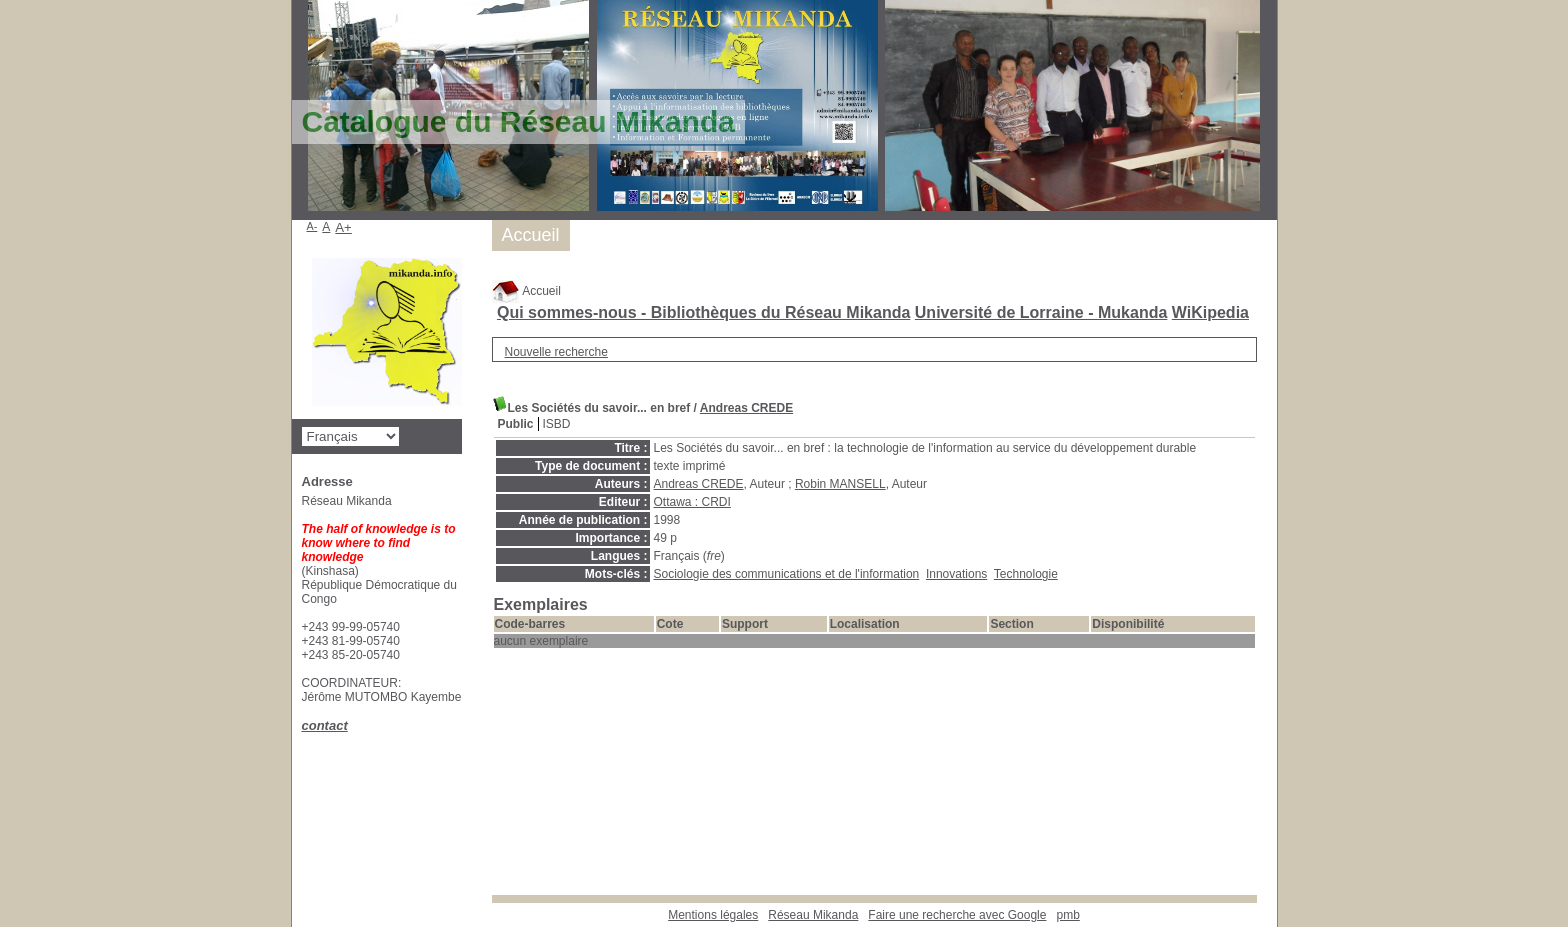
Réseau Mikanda (813, 915)
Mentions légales (713, 915)
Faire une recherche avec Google (957, 915)
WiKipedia (1210, 312)
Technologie (1026, 574)
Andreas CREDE (746, 408)
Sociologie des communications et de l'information (787, 574)
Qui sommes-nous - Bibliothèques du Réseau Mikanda (703, 312)
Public (516, 424)
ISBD (557, 424)
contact (325, 725)
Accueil (526, 291)
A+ (343, 227)
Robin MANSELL (840, 484)
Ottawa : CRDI (692, 502)
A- (312, 226)
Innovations (956, 574)
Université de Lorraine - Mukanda (1041, 312)
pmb (1067, 915)
